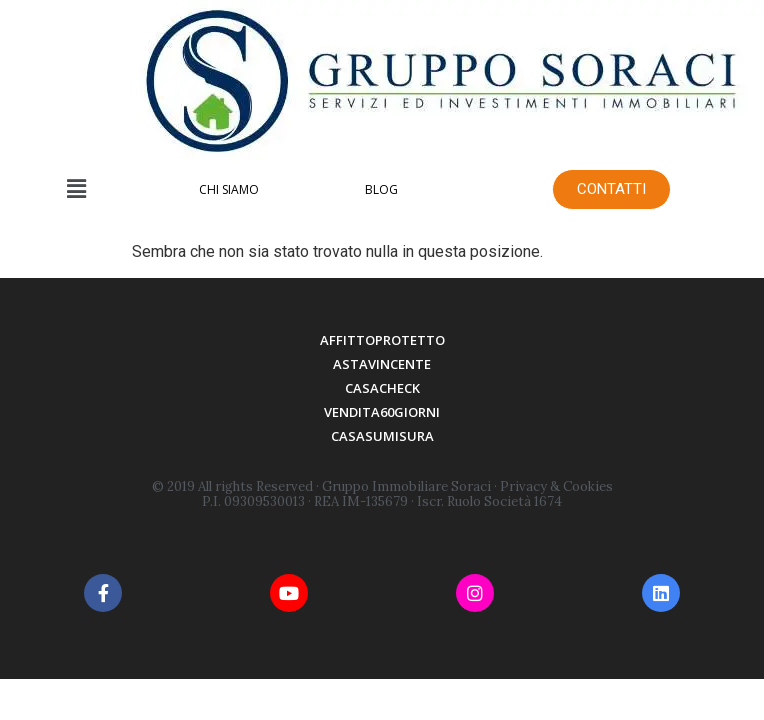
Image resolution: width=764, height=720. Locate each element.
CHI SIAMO (229, 189)
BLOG (381, 189)
